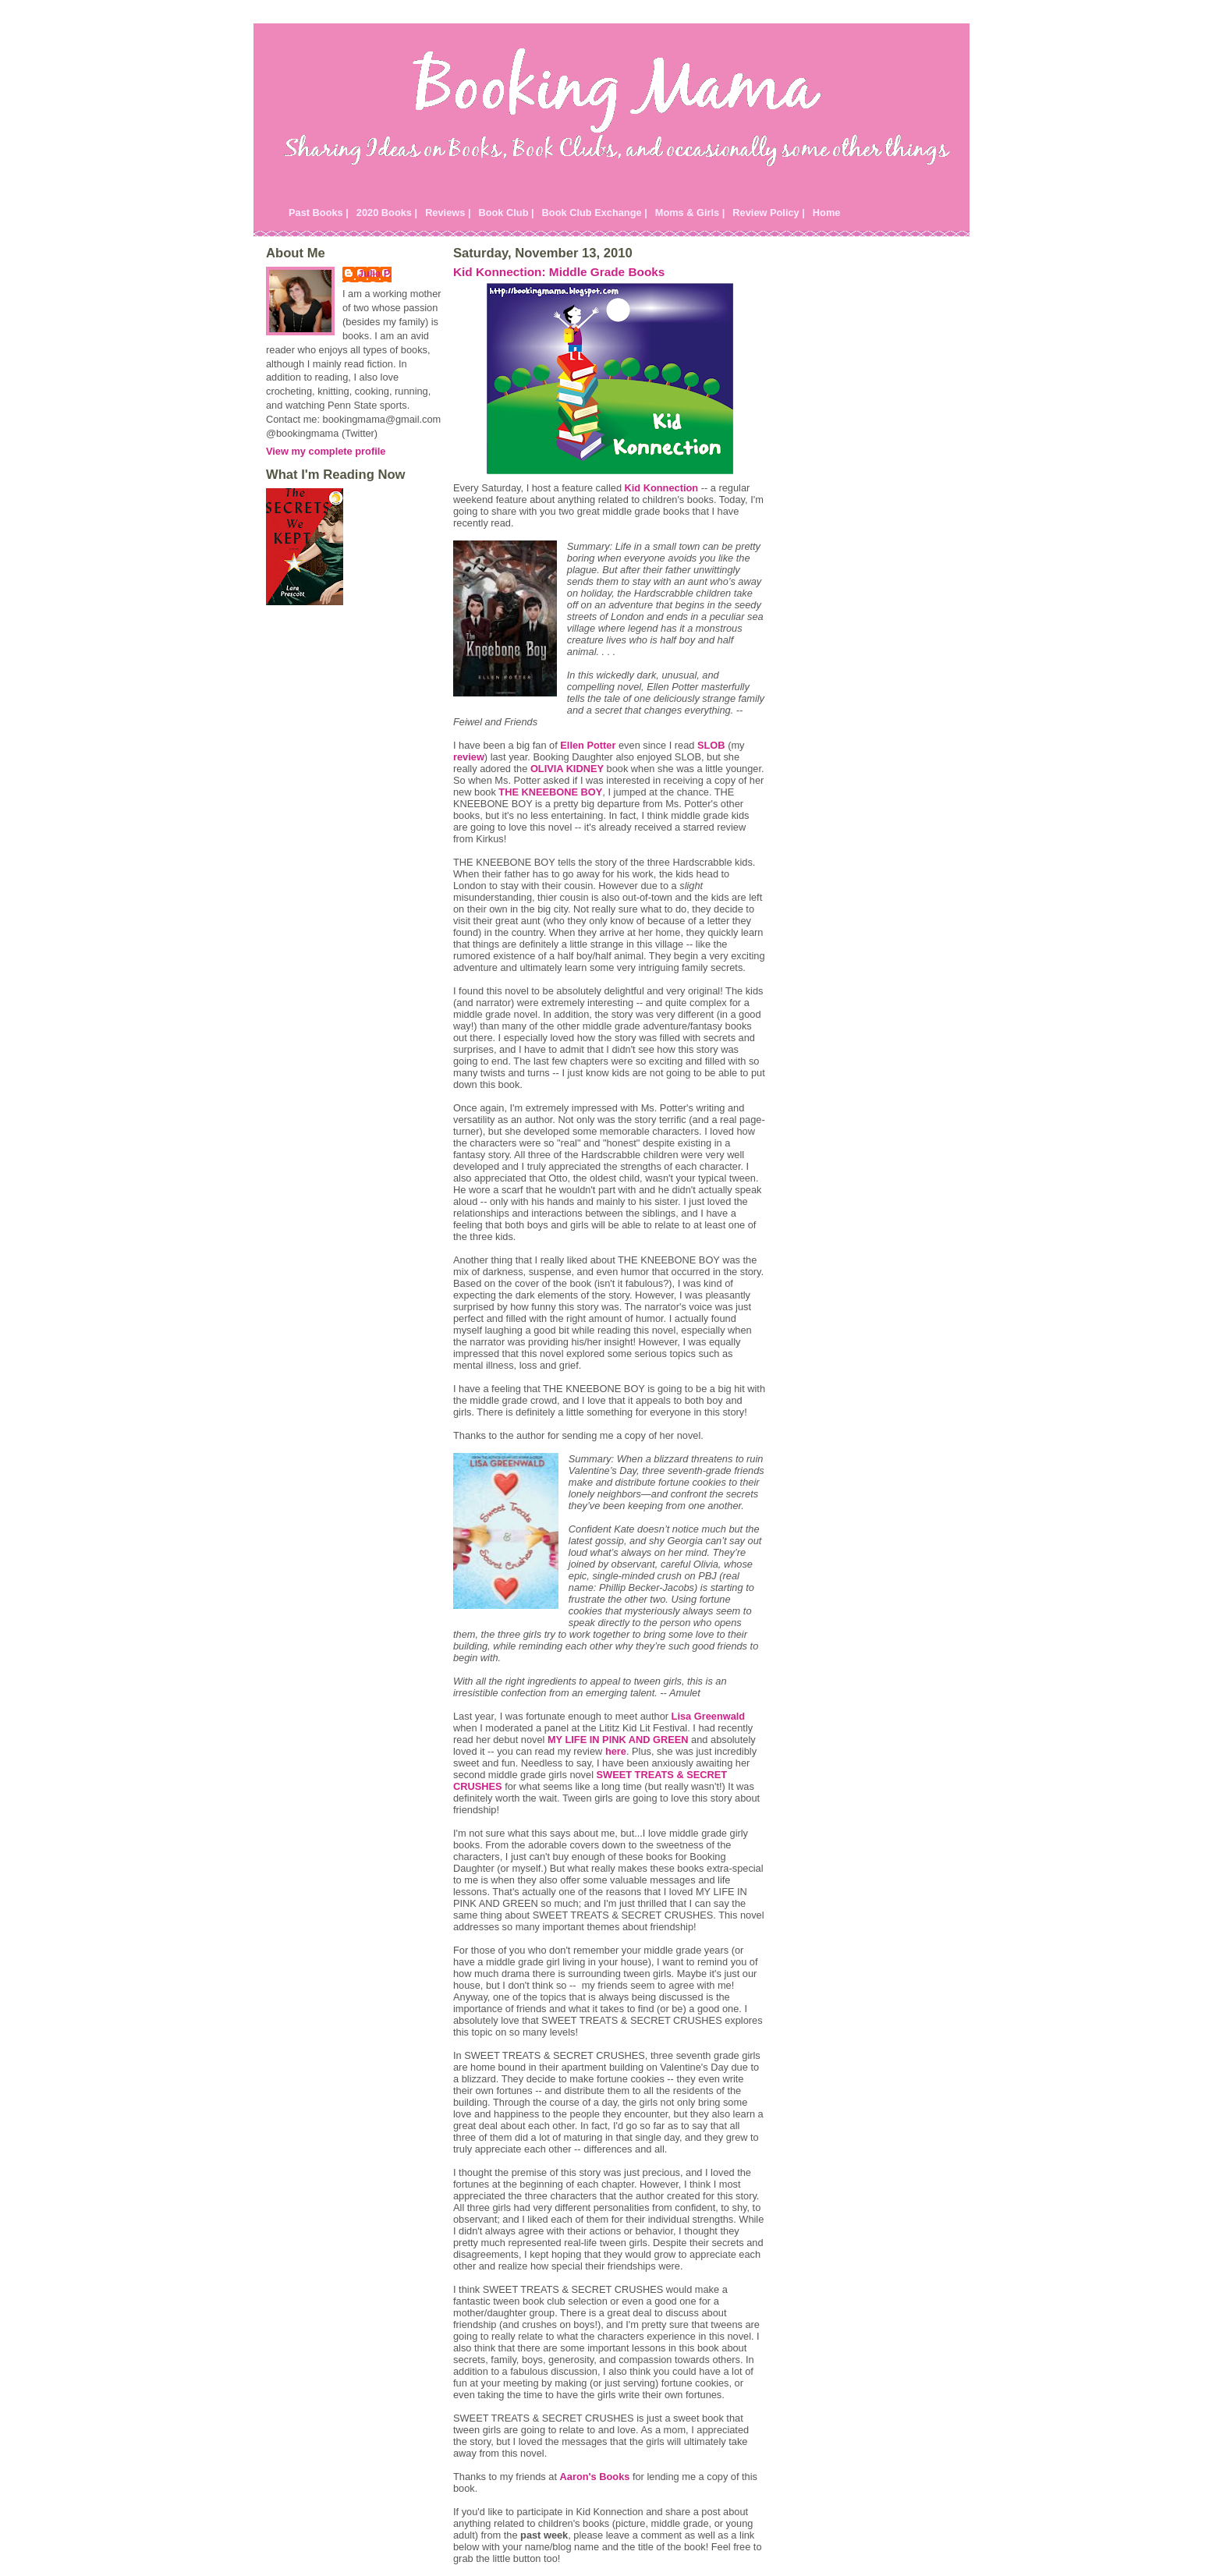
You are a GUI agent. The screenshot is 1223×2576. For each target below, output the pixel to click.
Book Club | (506, 212)
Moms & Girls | (690, 212)
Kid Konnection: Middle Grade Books (559, 271)
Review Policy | (768, 212)
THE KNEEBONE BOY (550, 792)
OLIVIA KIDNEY (567, 768)
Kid (662, 488)
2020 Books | (386, 212)
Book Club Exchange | (594, 212)
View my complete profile (325, 451)
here (615, 1751)
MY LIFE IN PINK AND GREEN (618, 1739)
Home (827, 212)
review (468, 757)
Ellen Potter (587, 745)
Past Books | (319, 212)
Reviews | (447, 212)
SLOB (711, 745)
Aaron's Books (595, 2476)
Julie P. (375, 273)
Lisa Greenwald (709, 1716)
